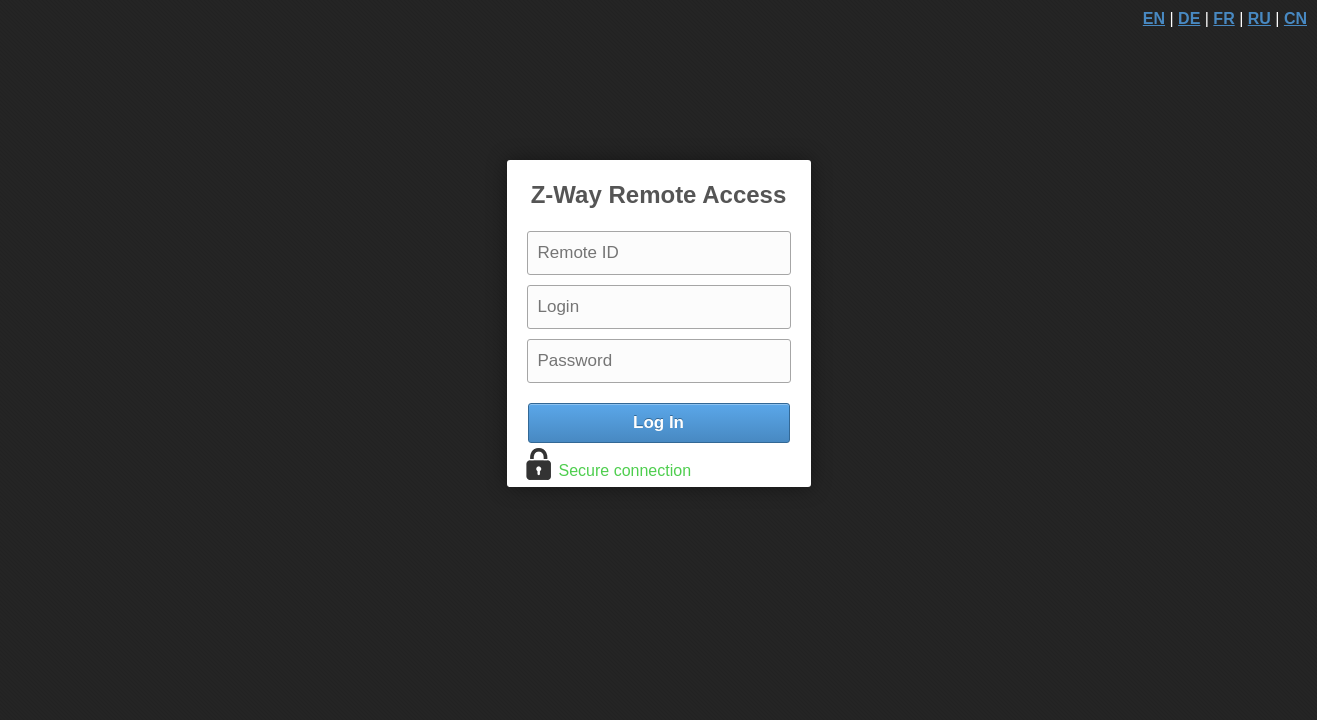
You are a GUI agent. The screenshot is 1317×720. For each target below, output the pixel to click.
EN (1154, 18)
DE (1189, 18)
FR (1223, 18)
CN (1295, 18)
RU (1259, 18)
